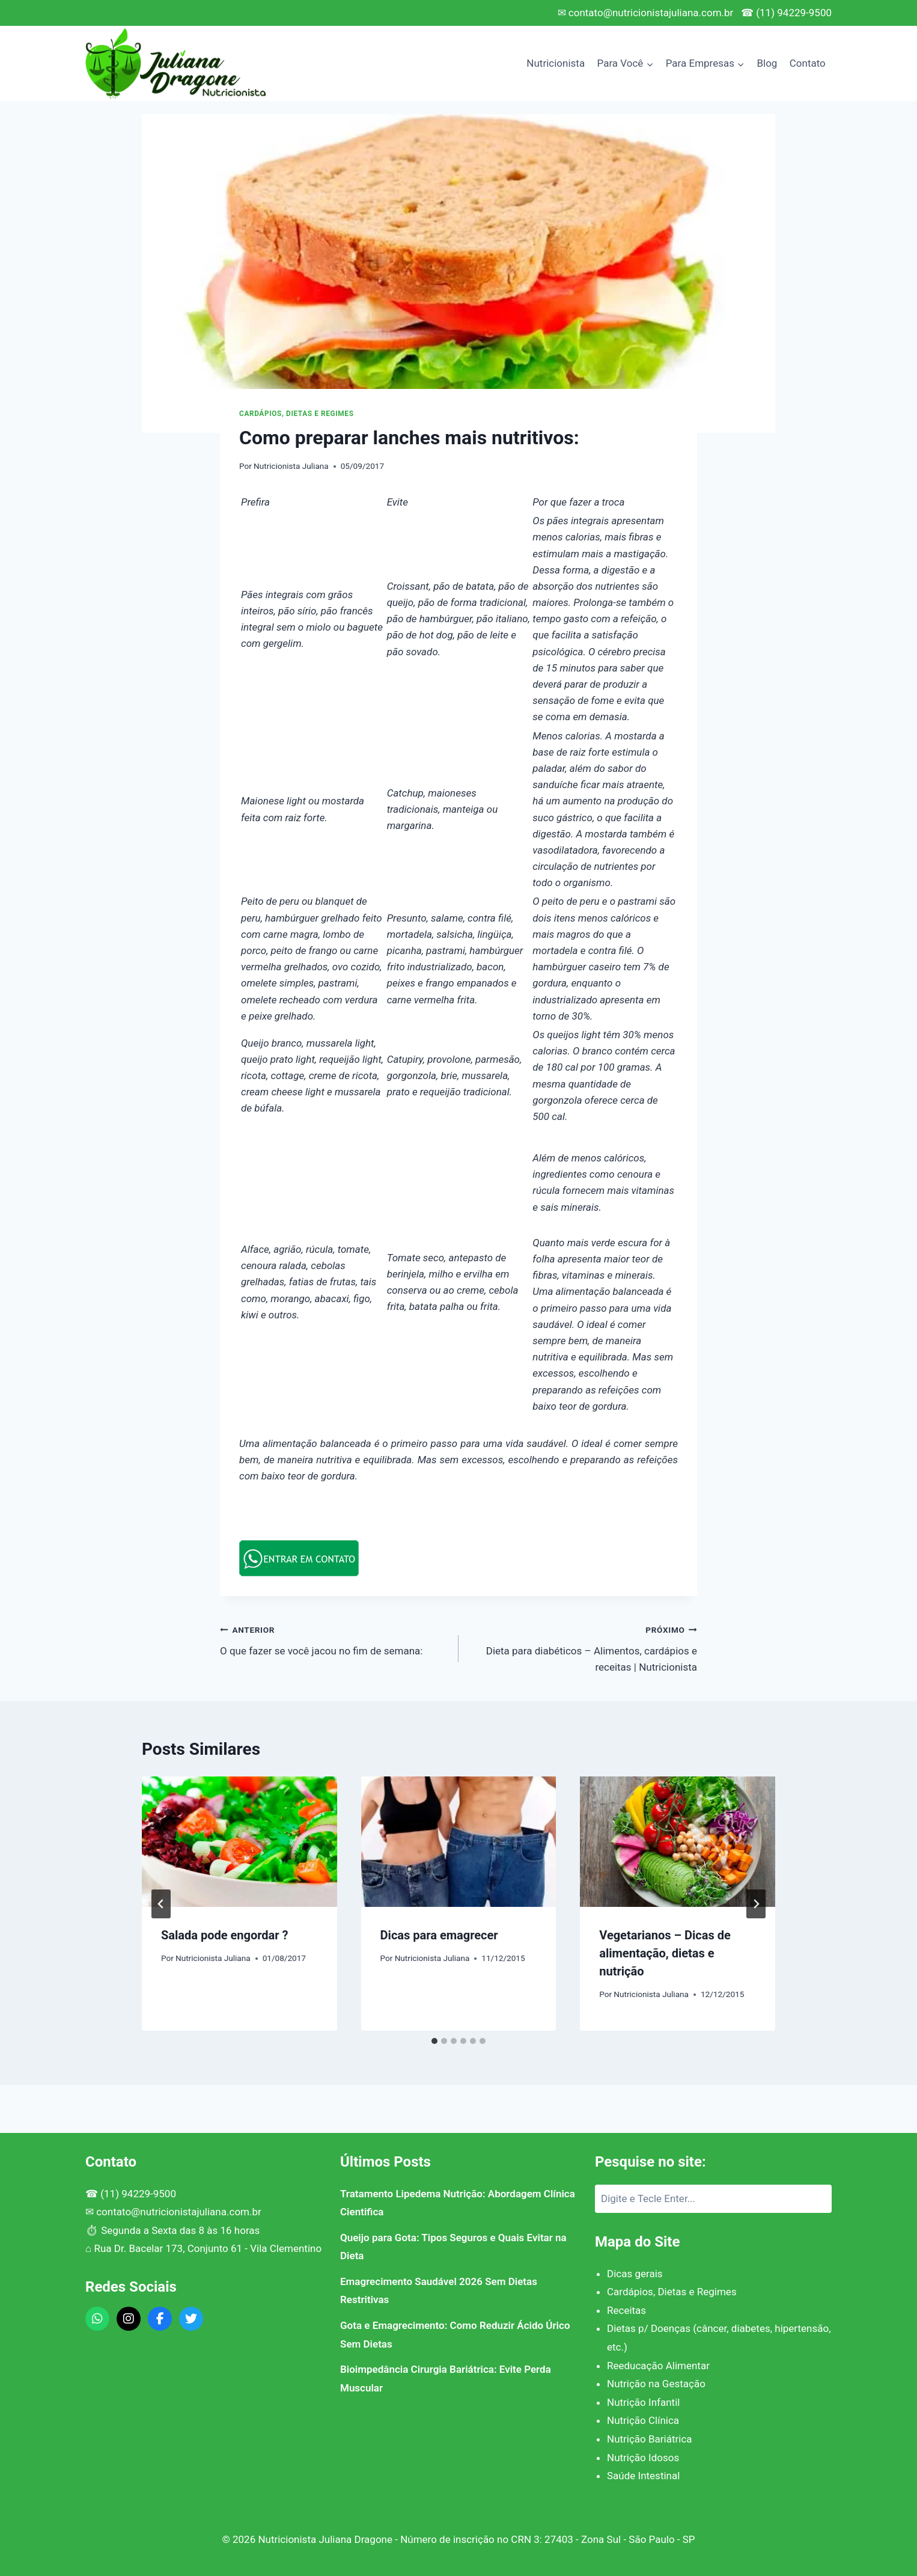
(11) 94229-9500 (138, 2194)
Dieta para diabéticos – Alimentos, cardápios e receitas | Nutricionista (583, 1647)
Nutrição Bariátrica (649, 2439)
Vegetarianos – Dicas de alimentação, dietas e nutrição (665, 1953)
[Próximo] (756, 1903)
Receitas (626, 2310)
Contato (808, 63)
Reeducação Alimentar (658, 2366)
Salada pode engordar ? (224, 1935)
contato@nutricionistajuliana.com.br (178, 2212)
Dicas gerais (635, 2274)
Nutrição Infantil (643, 2402)
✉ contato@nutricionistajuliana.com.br (646, 13)
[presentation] (239, 1841)
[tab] (434, 2041)
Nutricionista (555, 63)
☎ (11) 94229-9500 (786, 13)
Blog (767, 63)
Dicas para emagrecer (439, 1935)
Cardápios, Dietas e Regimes (296, 413)
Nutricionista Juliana (291, 466)
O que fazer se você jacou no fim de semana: (334, 1639)
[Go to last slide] (161, 1903)
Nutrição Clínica (643, 2420)
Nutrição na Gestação (656, 2384)
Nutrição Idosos (643, 2458)
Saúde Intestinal (643, 2476)
